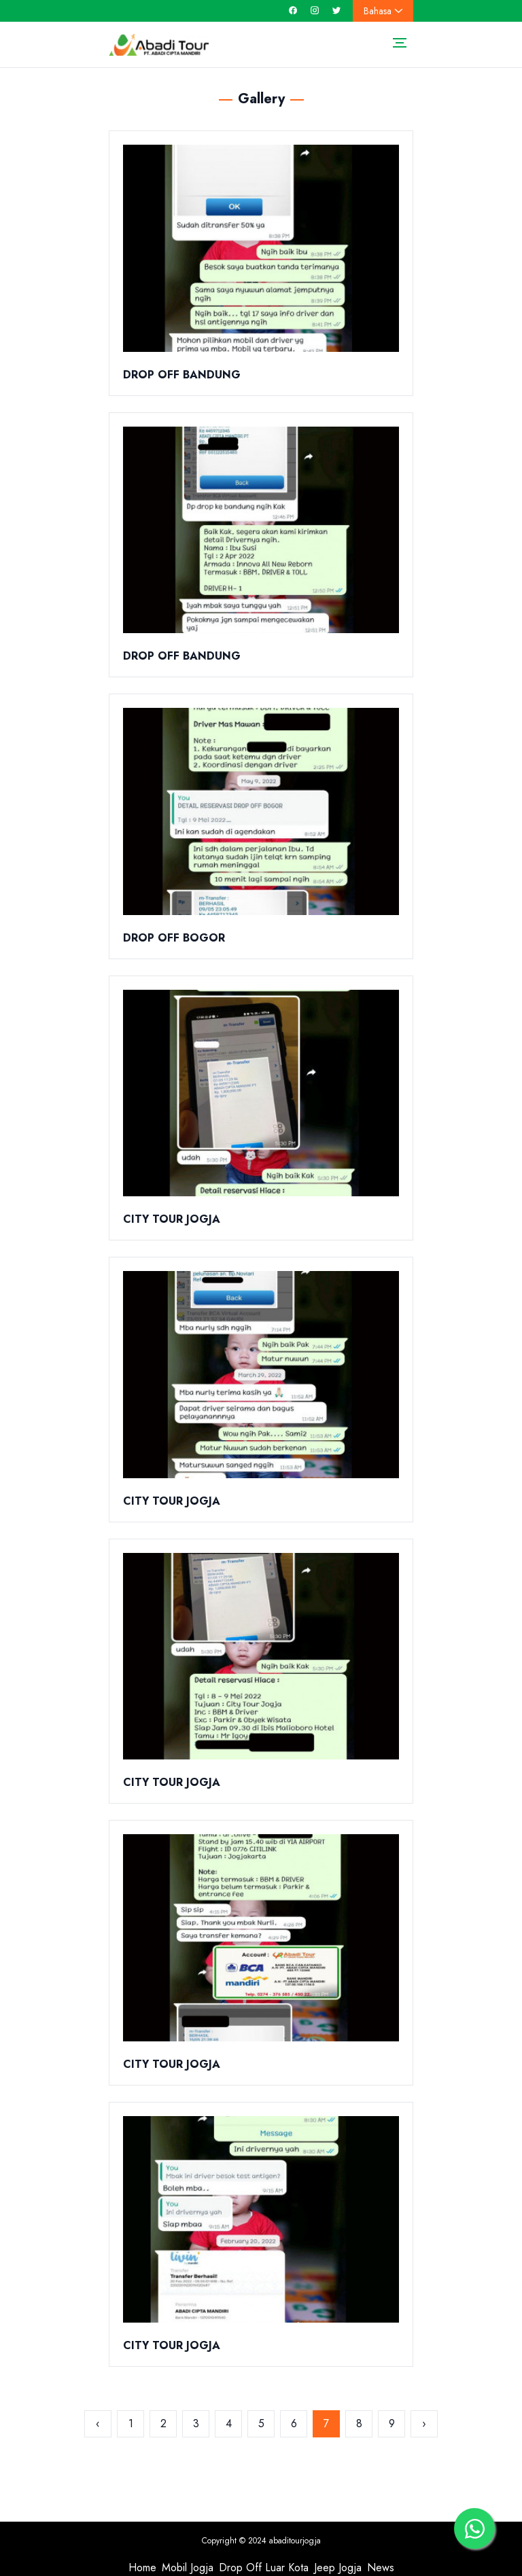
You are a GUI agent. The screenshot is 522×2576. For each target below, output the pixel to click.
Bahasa (383, 11)
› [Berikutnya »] (424, 2423)
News (380, 2567)
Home (142, 2567)
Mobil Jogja (187, 2567)
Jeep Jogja (338, 2567)
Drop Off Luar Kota (264, 2567)
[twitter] (336, 10)
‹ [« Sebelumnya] (98, 2423)
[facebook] (293, 10)
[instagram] (314, 10)
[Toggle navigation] (399, 42)
